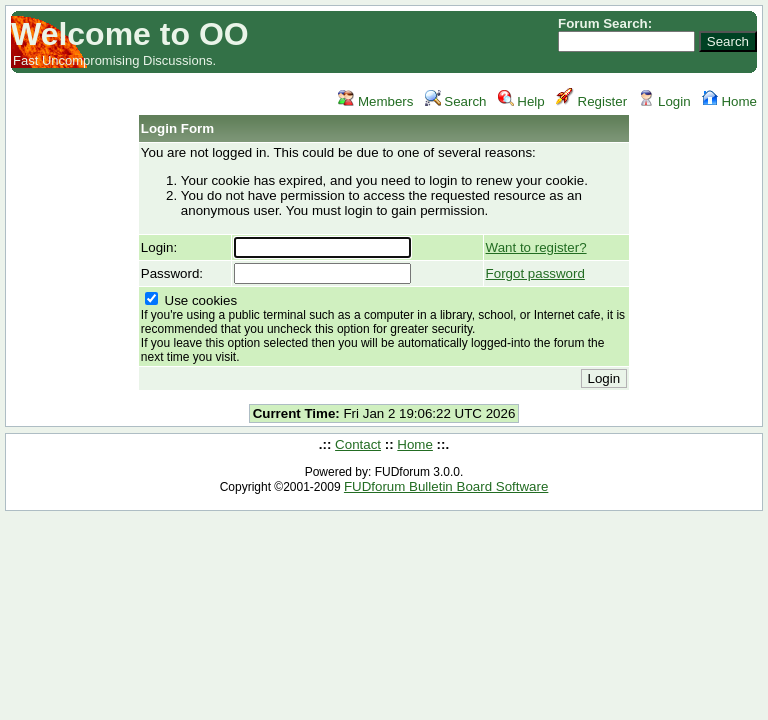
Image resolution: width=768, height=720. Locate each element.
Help (521, 101)
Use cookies (383, 328)
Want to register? (536, 247)
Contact (358, 444)
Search (456, 101)
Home (729, 101)
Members (375, 101)
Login (664, 101)
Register (591, 101)
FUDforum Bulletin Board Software (446, 486)
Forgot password (535, 273)
